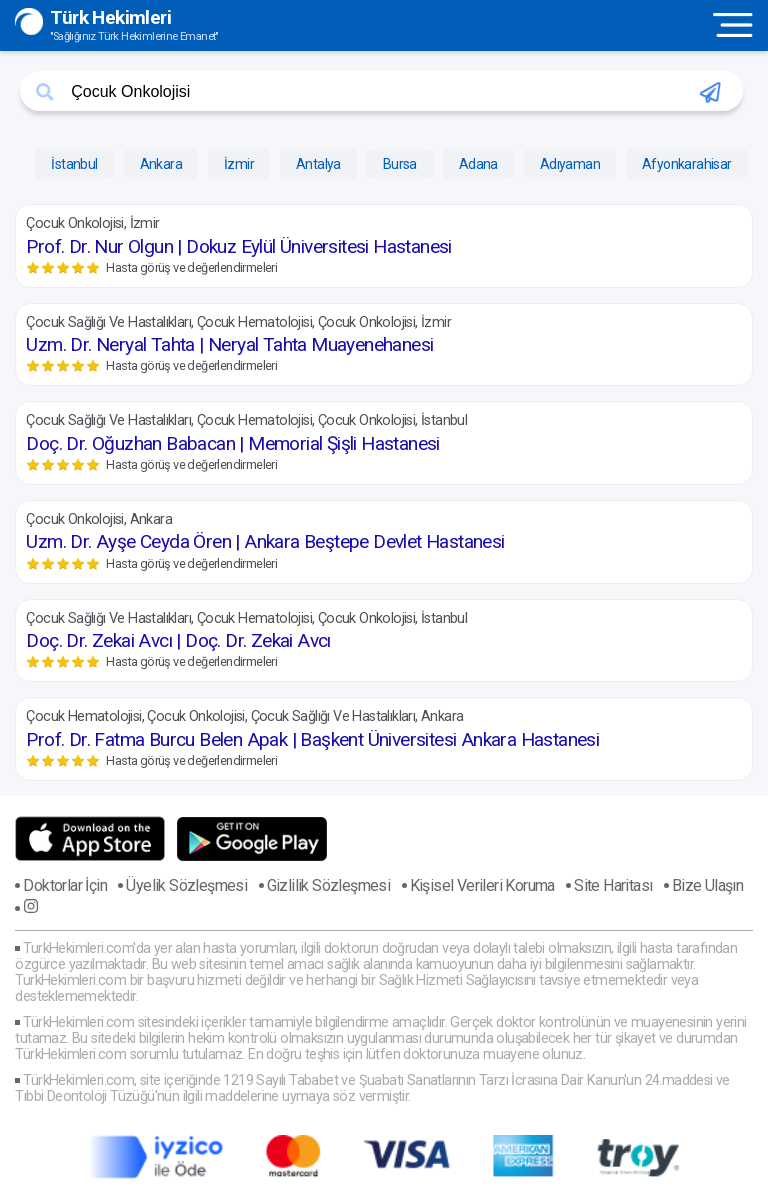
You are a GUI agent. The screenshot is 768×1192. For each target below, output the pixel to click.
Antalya (318, 164)
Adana (478, 164)
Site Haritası (613, 885)
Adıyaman (570, 164)
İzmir (239, 164)
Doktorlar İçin (65, 885)
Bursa (400, 164)
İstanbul (74, 164)
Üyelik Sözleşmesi (186, 885)
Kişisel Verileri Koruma (482, 885)
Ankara (161, 164)
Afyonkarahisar (687, 164)
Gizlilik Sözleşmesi (329, 885)
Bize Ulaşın (707, 885)
